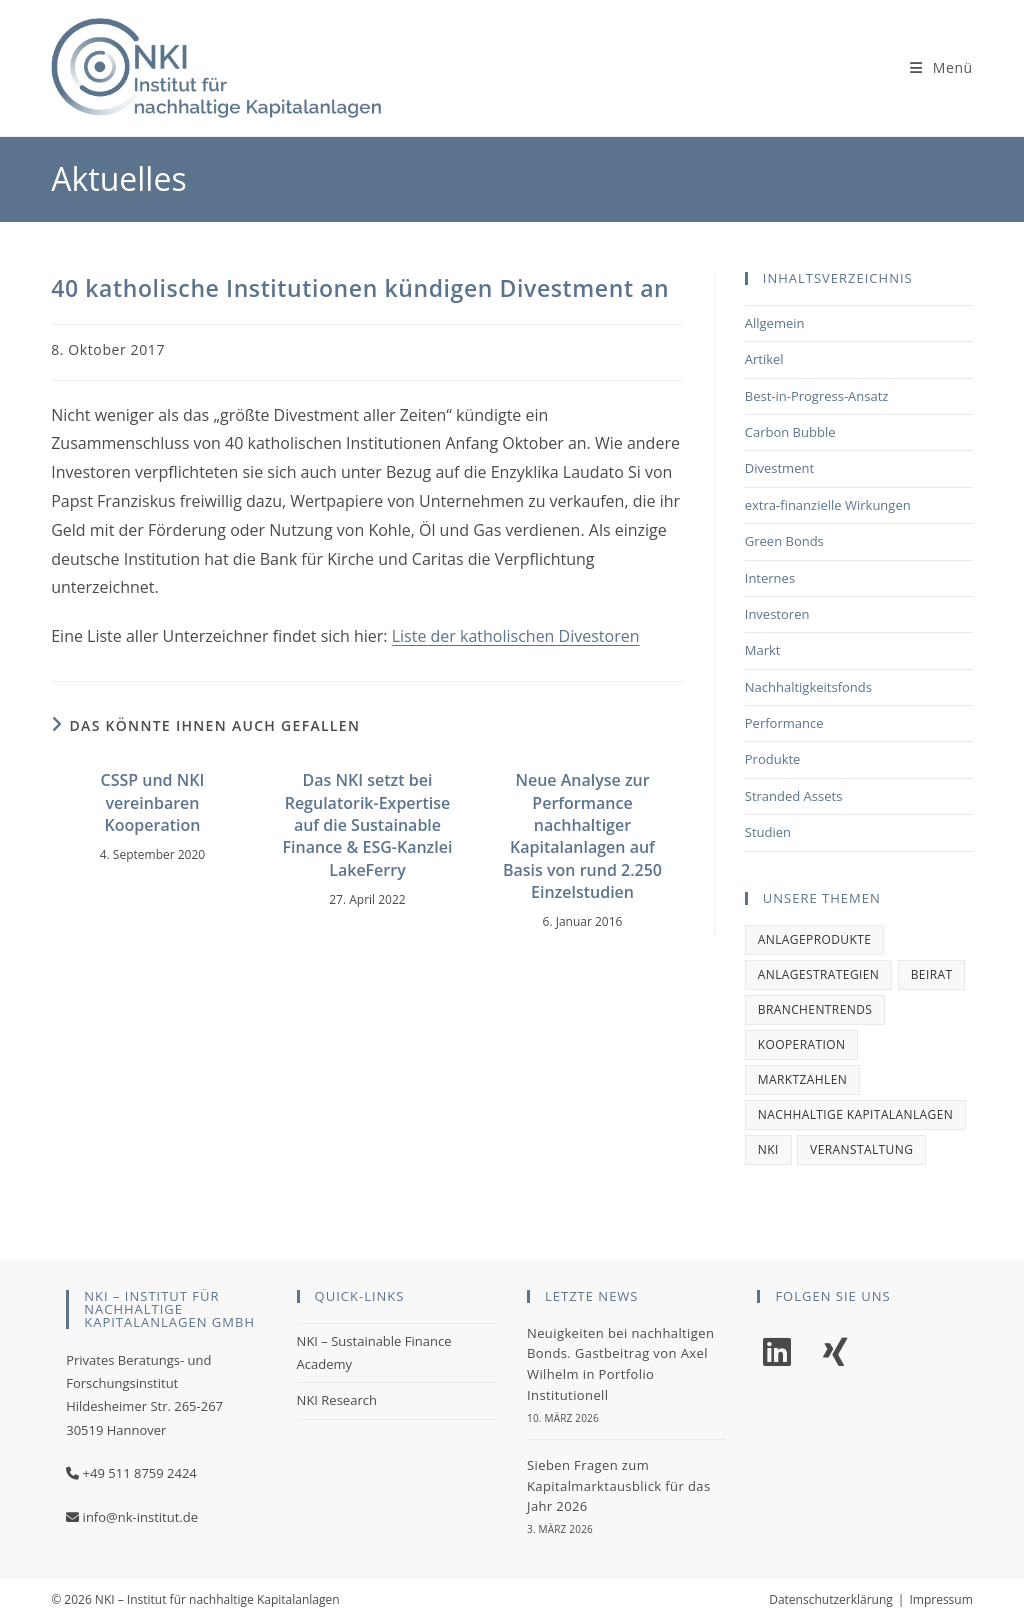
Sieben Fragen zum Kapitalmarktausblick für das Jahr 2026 (619, 1486)
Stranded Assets (794, 796)
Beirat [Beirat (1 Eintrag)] (932, 974)
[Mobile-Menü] (941, 67)
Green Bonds (784, 541)
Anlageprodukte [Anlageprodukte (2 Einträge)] (815, 939)
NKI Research (337, 1400)
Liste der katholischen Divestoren (516, 636)
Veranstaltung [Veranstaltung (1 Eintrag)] (861, 1149)
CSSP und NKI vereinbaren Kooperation (153, 802)
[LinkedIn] (777, 1352)
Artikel (764, 359)
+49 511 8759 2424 (140, 1473)
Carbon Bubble (790, 432)
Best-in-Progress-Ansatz (817, 396)
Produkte (773, 759)
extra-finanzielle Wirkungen (828, 505)
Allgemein (775, 323)
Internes (770, 578)
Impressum (940, 1599)
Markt (763, 650)
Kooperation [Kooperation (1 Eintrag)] (802, 1044)
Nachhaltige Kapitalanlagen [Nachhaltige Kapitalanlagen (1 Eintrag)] (855, 1114)
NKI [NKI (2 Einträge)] (768, 1149)
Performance (784, 723)
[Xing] (835, 1352)
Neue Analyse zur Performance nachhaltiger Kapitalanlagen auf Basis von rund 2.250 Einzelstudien (582, 836)
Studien (768, 832)
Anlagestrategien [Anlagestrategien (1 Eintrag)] (819, 974)
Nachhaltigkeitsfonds (808, 687)
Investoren (777, 614)
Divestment (779, 468)
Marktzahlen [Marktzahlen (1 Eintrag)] (802, 1079)
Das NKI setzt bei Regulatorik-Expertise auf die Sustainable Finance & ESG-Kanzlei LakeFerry (368, 825)
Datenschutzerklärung (831, 1599)
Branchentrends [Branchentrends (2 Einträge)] (815, 1009)
